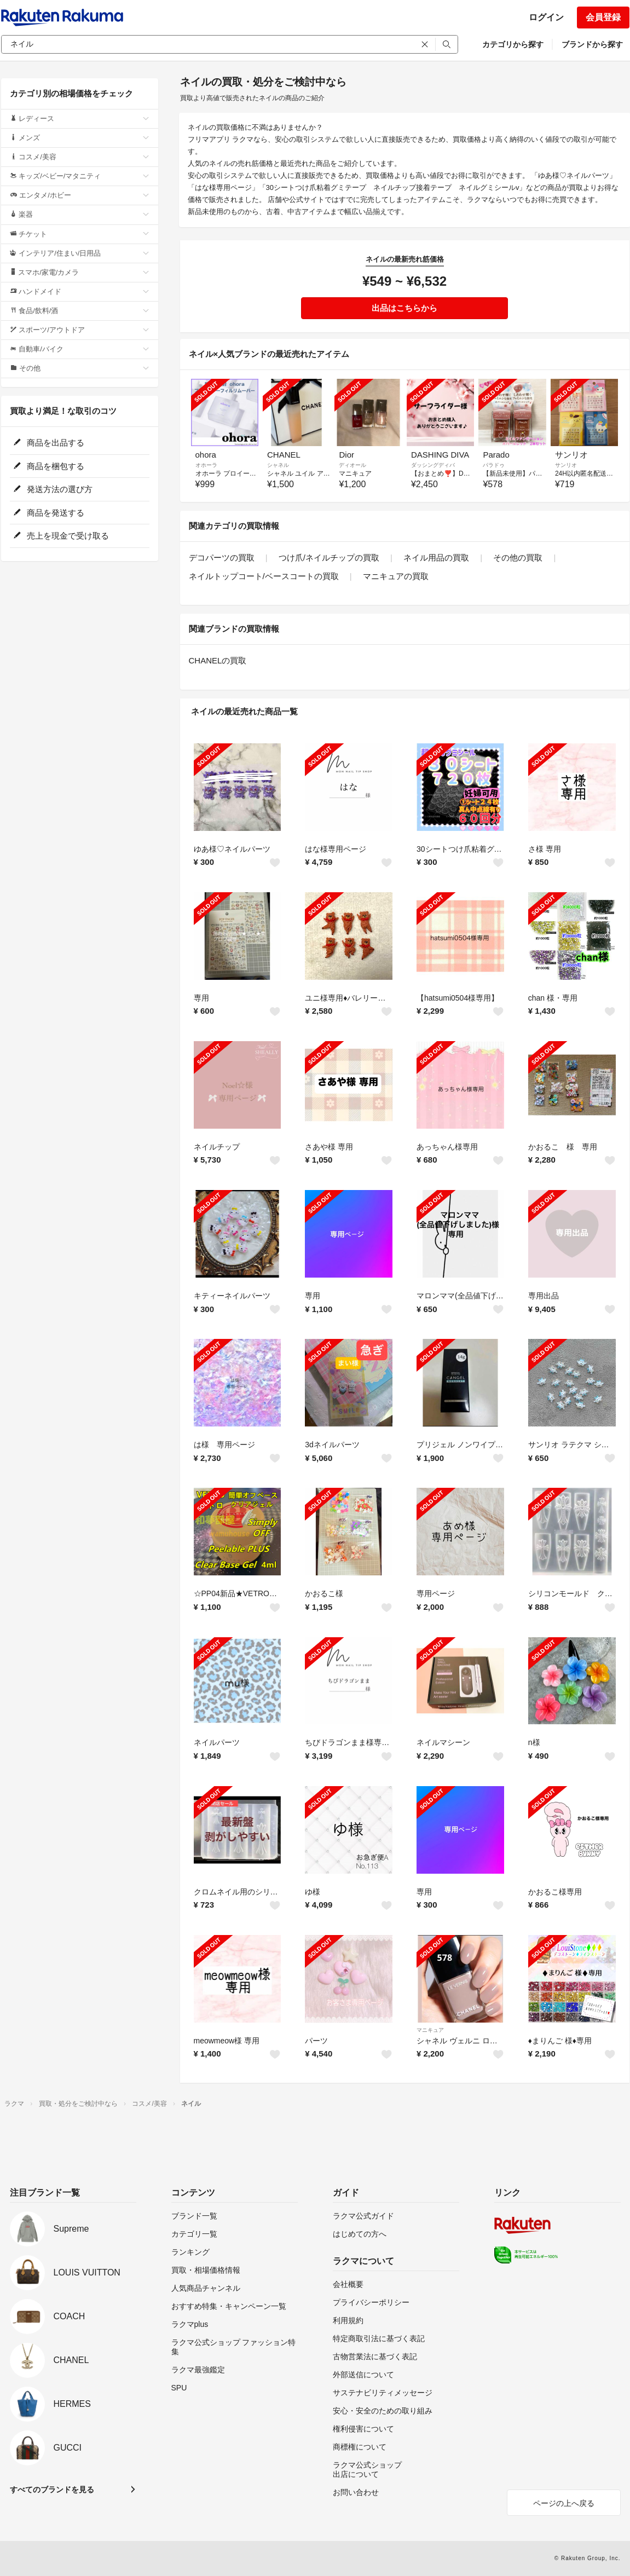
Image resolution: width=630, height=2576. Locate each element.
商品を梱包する (48, 466)
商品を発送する (48, 512)
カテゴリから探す (513, 44)
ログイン (546, 17)
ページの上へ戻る (563, 2503)
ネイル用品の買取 (436, 557)
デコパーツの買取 (222, 557)
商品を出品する (48, 442)
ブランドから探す (592, 44)
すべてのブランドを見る (52, 2489)
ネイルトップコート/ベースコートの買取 (264, 576)
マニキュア (430, 2030)
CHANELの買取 (218, 660)
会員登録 (603, 17)
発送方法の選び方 (53, 489)
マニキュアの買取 (396, 576)
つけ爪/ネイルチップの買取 (329, 557)
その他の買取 (517, 557)
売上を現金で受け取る (61, 535)
